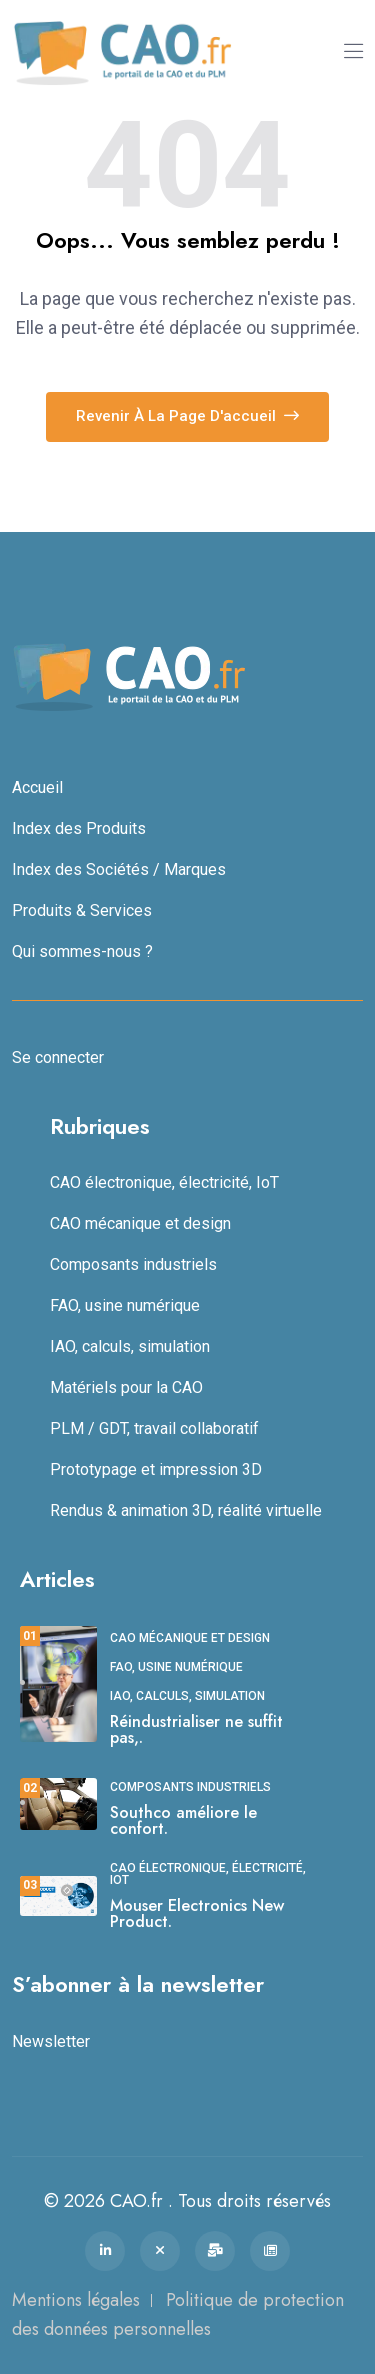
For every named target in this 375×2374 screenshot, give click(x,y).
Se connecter (58, 1057)
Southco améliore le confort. (183, 1820)
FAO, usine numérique (125, 1305)
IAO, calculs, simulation (130, 1346)
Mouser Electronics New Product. (197, 1913)
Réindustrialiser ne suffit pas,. (196, 1729)
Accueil (37, 787)
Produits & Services (82, 910)
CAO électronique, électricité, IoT (164, 1182)
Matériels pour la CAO (126, 1387)
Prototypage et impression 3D (156, 1469)
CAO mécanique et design (140, 1223)
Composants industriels (133, 1264)
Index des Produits (79, 828)
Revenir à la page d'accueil (187, 416)
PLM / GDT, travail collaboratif (154, 1428)
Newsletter (51, 2041)
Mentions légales (76, 2300)
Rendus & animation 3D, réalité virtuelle (186, 1510)
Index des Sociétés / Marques (119, 869)
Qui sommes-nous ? (82, 951)
